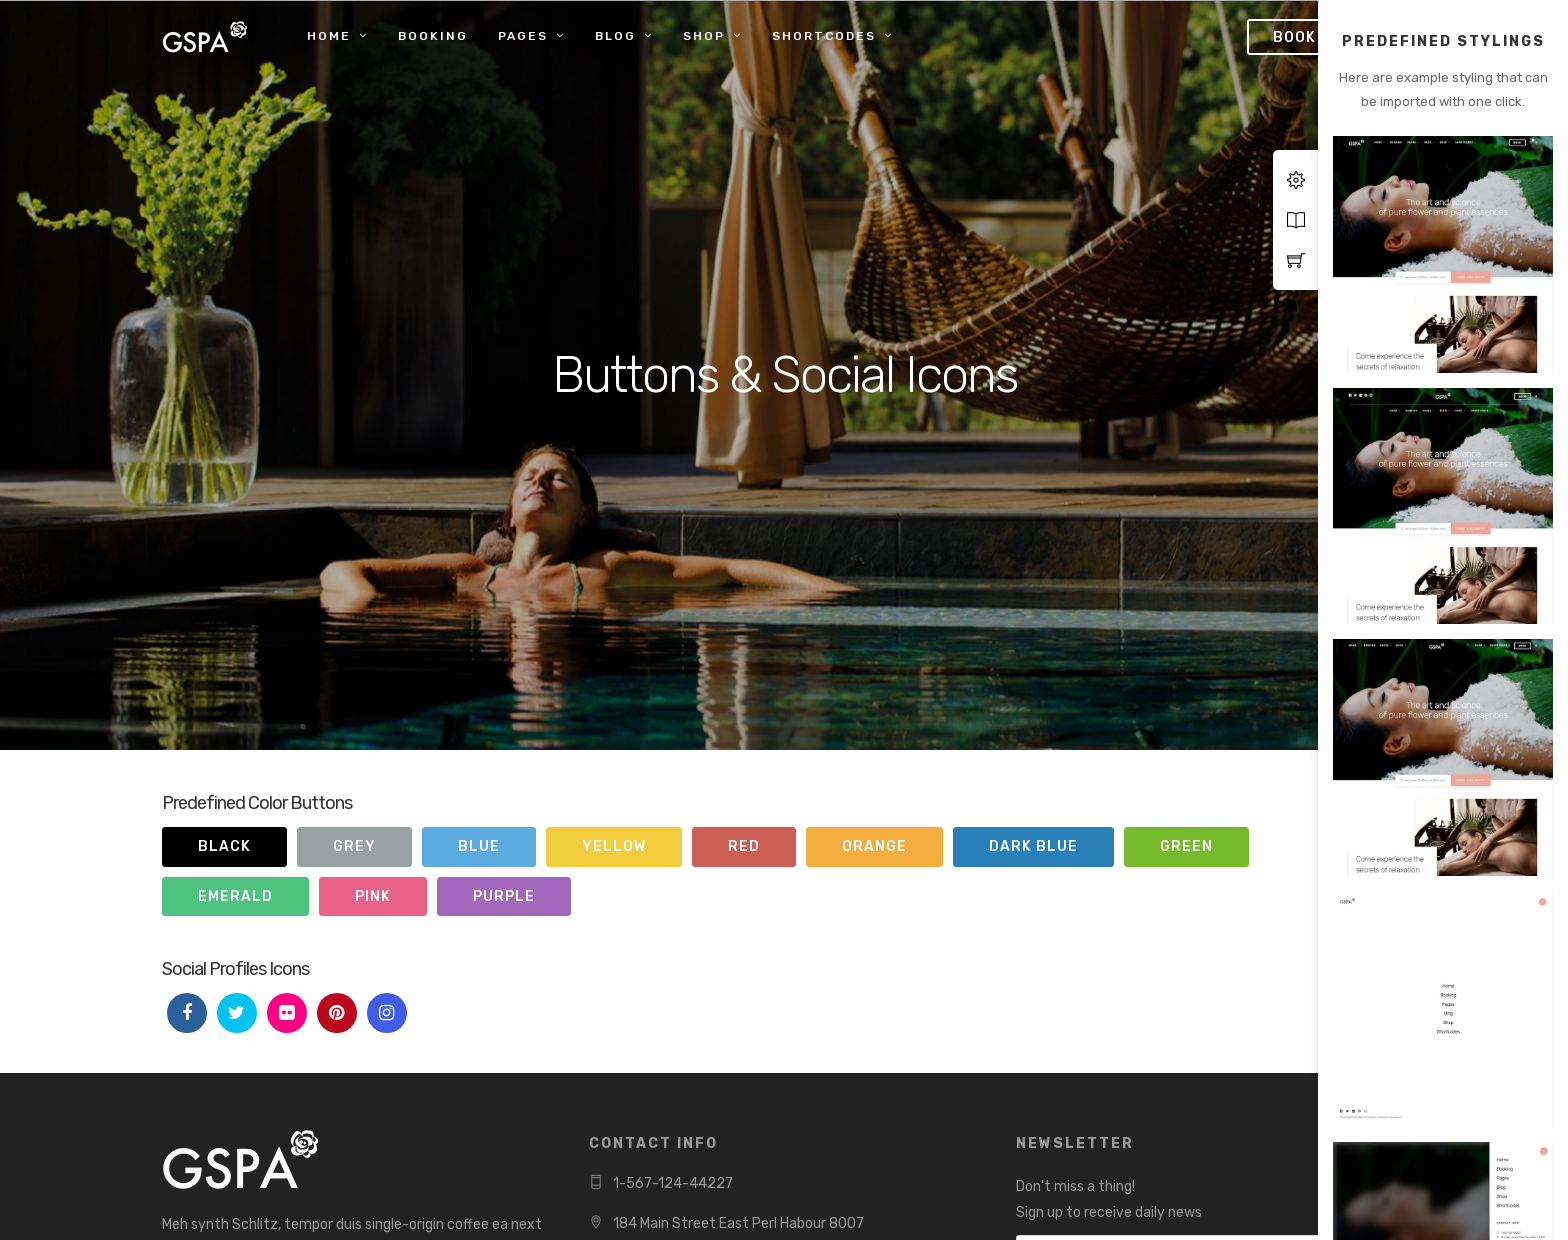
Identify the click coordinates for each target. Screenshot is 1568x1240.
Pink (373, 896)
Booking (433, 36)
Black (224, 846)
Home (329, 36)
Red (744, 846)
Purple (504, 896)
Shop (704, 36)
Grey (354, 846)
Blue (479, 846)
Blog (615, 36)
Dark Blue (1033, 846)
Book (1294, 37)
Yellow (614, 846)
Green (1186, 846)
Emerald (235, 896)
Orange (874, 846)
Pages (523, 36)
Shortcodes (824, 36)
